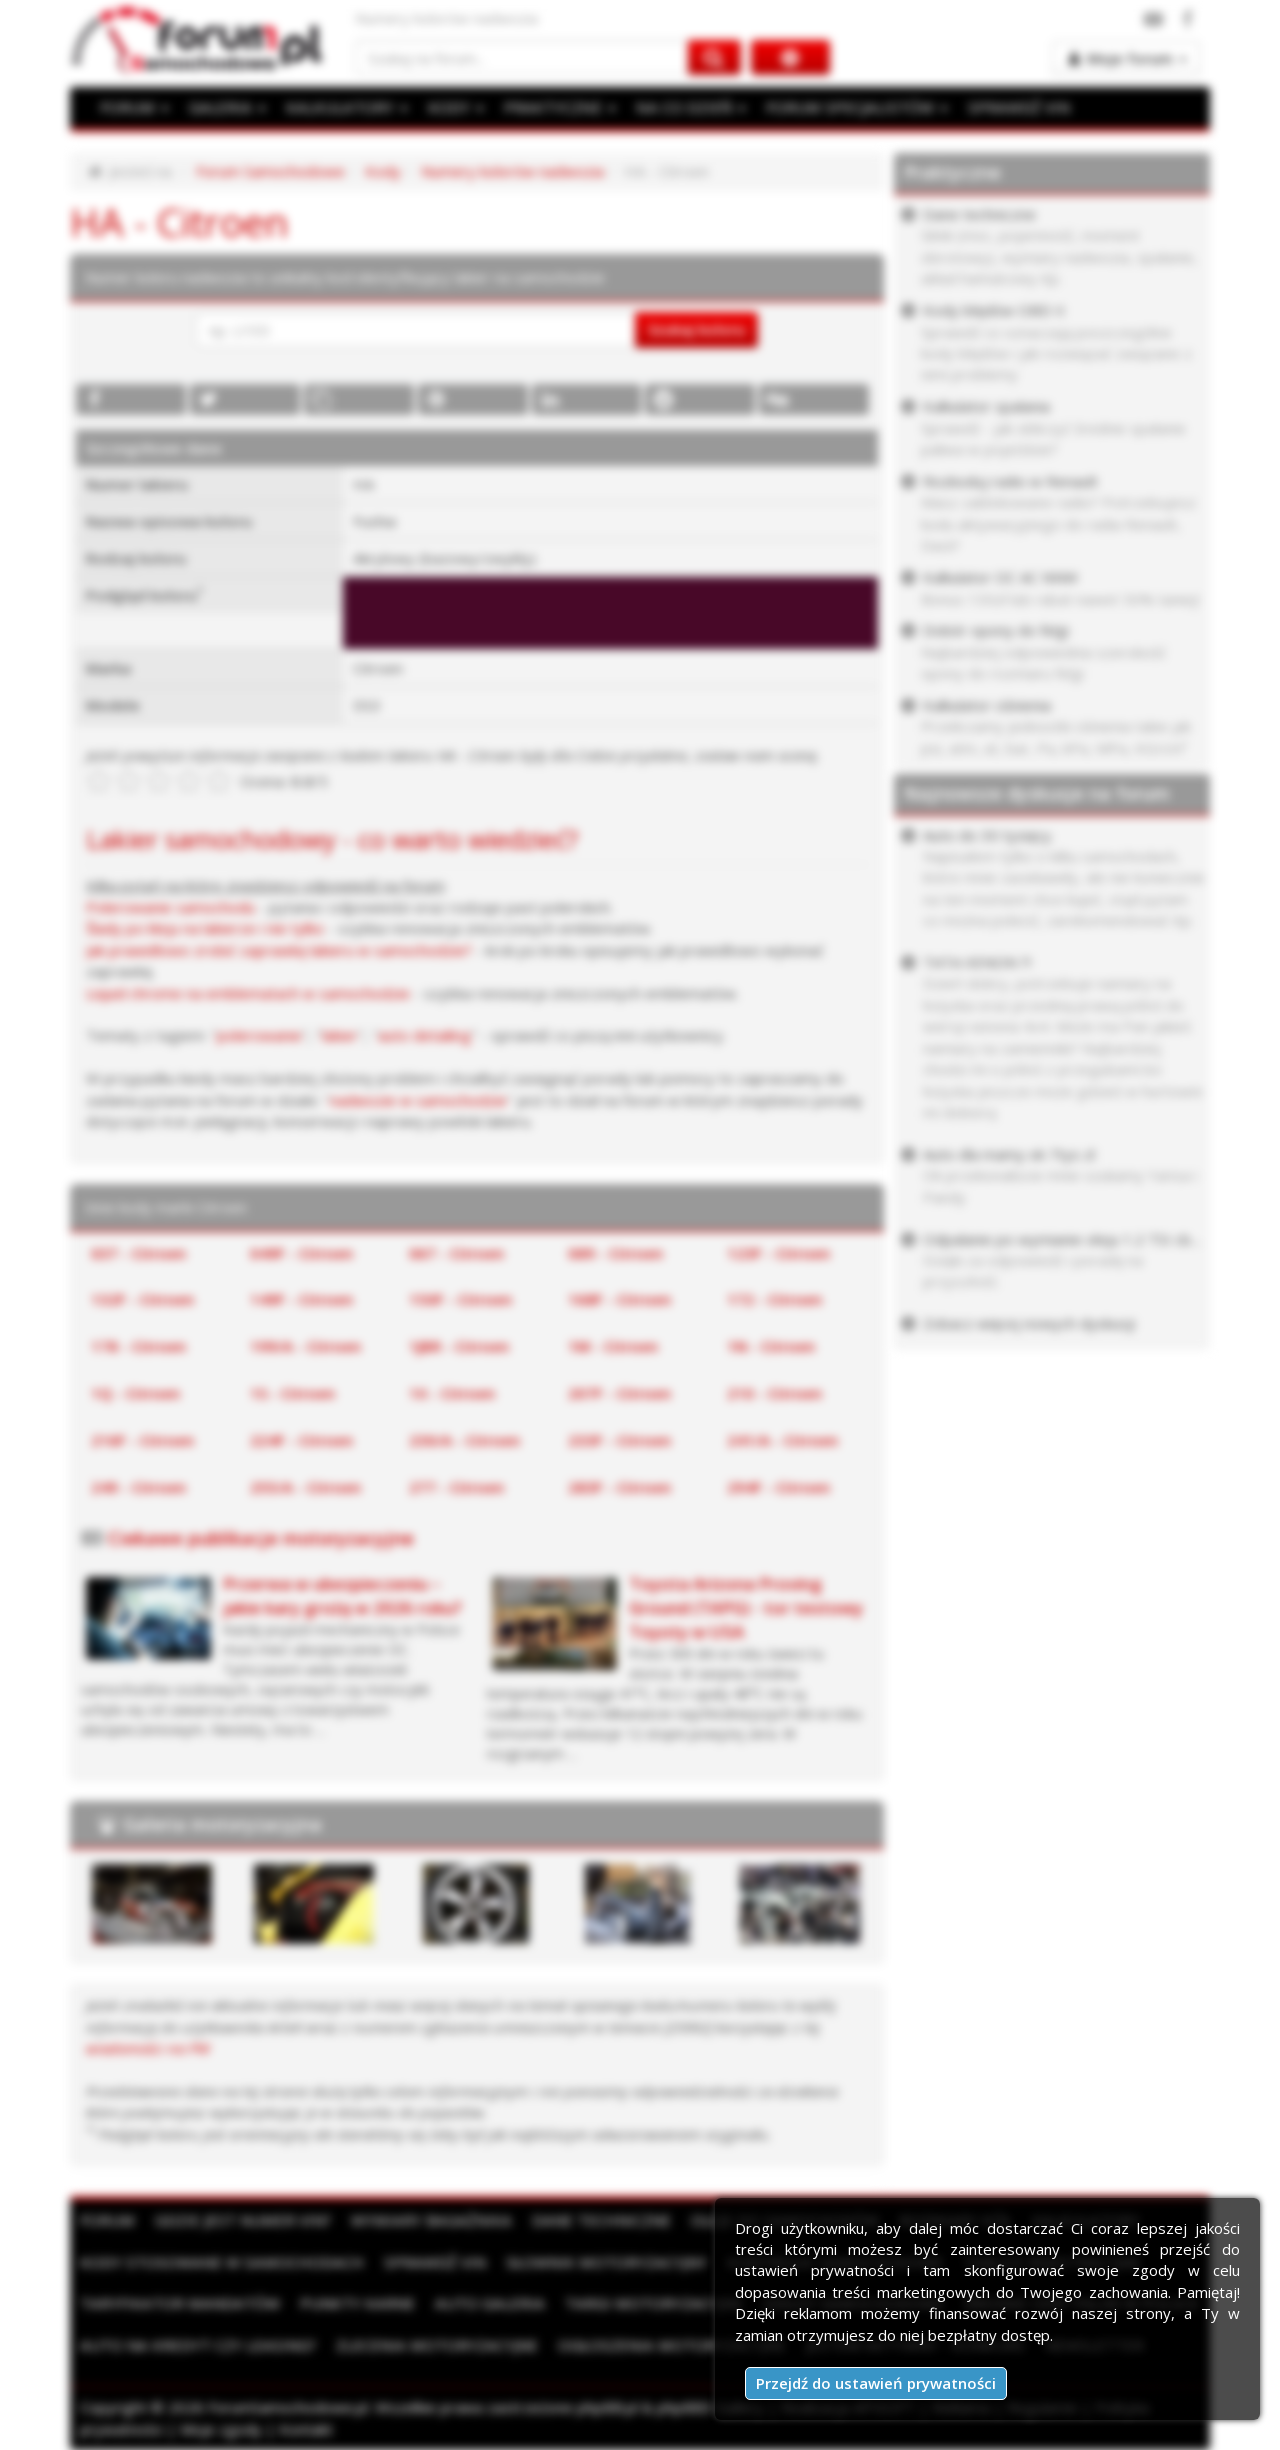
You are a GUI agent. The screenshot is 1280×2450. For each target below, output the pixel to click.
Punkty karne (352, 2303)
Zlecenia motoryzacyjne (431, 2344)
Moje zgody (221, 2428)
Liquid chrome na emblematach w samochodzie (248, 993)
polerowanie (259, 1035)
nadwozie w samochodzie (418, 1100)
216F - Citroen (142, 1440)
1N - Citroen (771, 1346)
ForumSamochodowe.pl (288, 2407)
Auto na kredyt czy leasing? (196, 2344)
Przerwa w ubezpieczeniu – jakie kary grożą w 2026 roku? (342, 1595)
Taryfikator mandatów (177, 2303)
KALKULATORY (343, 107)
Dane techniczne (593, 2220)
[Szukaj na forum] (522, 57)
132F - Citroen (142, 1299)
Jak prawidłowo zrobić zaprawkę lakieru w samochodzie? (279, 950)
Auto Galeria (482, 2303)
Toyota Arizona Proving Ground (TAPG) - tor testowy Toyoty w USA (746, 1608)
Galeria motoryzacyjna (222, 1824)
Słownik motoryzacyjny (596, 2262)
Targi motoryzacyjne (643, 2303)
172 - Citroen (774, 1299)
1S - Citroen (292, 1393)
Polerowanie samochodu (170, 907)
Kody (383, 171)
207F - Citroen (619, 1393)
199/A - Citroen (305, 1346)
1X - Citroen (452, 1393)
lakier (340, 1035)
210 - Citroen (774, 1393)
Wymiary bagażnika (426, 2220)
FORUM (134, 107)
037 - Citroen (138, 1253)
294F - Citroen (778, 1487)
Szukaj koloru (696, 329)
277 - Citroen (456, 1487)
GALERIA (225, 107)
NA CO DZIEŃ (683, 107)
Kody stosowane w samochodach (218, 2262)
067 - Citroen (456, 1253)
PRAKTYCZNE (554, 107)
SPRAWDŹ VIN (1005, 107)
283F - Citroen (619, 1487)
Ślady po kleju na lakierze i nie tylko (205, 928)
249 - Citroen (138, 1487)
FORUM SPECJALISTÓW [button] (846, 107)
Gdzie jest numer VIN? (241, 2220)
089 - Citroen (615, 1253)
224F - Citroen (301, 1440)
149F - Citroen (301, 1299)
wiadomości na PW (148, 2048)
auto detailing (424, 1035)
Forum (107, 2220)
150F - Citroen (460, 1299)
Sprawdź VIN (427, 2262)
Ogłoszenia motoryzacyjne (663, 2344)
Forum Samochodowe (270, 171)
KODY (451, 107)
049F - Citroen (301, 1253)
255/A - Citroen (305, 1487)
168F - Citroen (619, 1299)
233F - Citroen (619, 1440)
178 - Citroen (138, 1346)
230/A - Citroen (464, 1440)
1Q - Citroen (135, 1393)
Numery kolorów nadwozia (512, 171)
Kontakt (306, 2428)
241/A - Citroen (782, 1440)
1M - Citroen (613, 1346)
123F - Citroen (778, 1253)
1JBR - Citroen (459, 1346)
